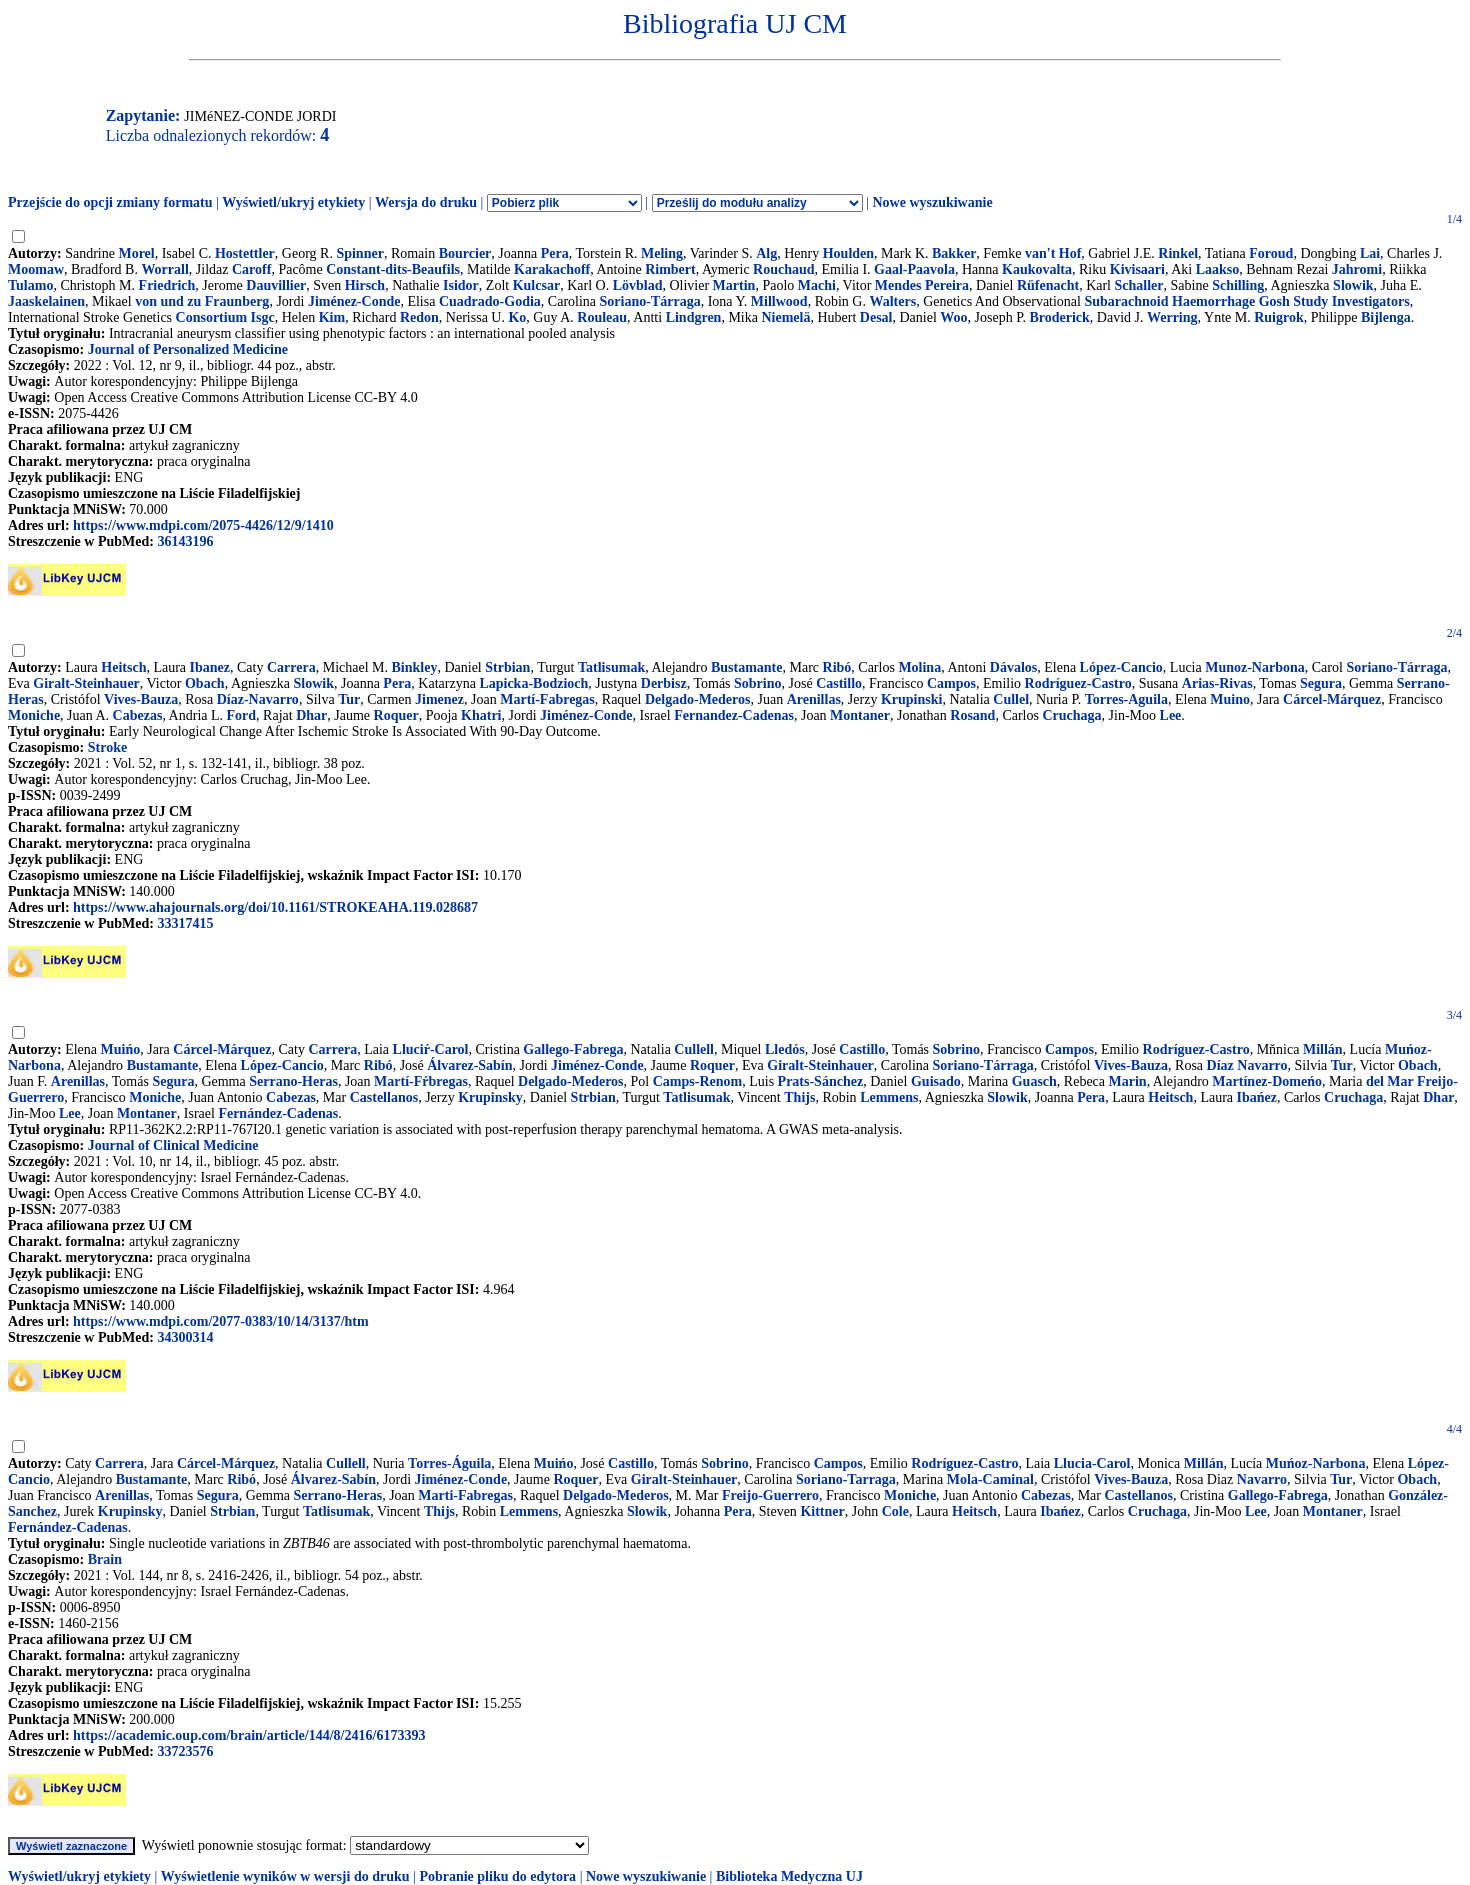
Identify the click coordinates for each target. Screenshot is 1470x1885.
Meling (662, 253)
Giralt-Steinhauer (86, 683)
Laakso (1218, 269)
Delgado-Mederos (698, 699)
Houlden (848, 253)
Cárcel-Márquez (1332, 699)
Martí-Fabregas (547, 699)
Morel (136, 253)
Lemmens (889, 1097)
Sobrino (757, 683)
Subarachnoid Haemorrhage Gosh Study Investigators (1246, 301)
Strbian (507, 667)
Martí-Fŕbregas (421, 1081)
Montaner (860, 715)
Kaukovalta (1037, 269)
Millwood (779, 301)
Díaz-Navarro (258, 699)
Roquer (396, 715)
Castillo (839, 683)
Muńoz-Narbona (1316, 1463)
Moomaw (36, 269)
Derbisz (664, 683)
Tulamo (30, 285)
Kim (332, 317)
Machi (817, 285)
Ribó (837, 667)
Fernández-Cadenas (278, 1113)
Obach (205, 683)
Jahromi (1357, 269)
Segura (1321, 683)
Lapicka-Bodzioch (533, 683)
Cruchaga (1071, 715)
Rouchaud (783, 269)
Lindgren (694, 317)
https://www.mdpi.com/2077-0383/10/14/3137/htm (221, 1321)
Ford (242, 715)
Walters (892, 301)
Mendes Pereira (922, 285)
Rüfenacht (1048, 285)
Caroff (251, 269)
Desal (876, 317)
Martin (734, 285)
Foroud (1271, 253)
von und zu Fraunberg (202, 301)
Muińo (121, 1049)
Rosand (972, 715)
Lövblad (638, 285)
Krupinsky (490, 1097)
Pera (555, 253)
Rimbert (670, 269)
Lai (1370, 253)
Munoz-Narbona (1255, 667)
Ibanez (210, 667)
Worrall (164, 269)
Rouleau (602, 317)
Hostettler (245, 253)
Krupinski (911, 699)
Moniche (34, 715)
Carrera (291, 667)
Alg (766, 253)
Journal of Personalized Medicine (188, 349)
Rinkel (1178, 253)
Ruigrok (1279, 317)
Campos (951, 683)
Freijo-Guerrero (770, 1495)
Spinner (359, 253)
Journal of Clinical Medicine (173, 1145)
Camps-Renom (697, 1081)
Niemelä (785, 317)
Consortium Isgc (225, 317)
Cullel (1011, 699)
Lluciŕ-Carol (431, 1049)
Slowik (1353, 285)
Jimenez (439, 699)
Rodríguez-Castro (1078, 683)
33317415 (185, 923)
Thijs (799, 1097)
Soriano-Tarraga (846, 1479)
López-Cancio (1121, 667)
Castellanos (384, 1097)
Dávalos (1013, 667)
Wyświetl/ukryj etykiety (293, 202)
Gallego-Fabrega (573, 1049)
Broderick (1059, 317)
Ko (517, 317)
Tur (349, 699)
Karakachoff (552, 269)
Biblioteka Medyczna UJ (789, 1876)
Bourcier (465, 253)
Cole (895, 1511)
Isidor (461, 285)
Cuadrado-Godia (490, 301)
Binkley (415, 667)
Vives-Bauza (141, 699)
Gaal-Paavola (914, 269)
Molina (919, 667)
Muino (1230, 699)
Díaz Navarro (1247, 1065)
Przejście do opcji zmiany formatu (110, 202)
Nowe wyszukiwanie (932, 202)
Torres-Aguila (1126, 699)
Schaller (1139, 285)
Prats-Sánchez (821, 1081)
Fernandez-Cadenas (734, 715)
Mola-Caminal (990, 1479)
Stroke (107, 747)
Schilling (1238, 285)
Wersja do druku (426, 202)
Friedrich (167, 285)
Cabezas (138, 715)
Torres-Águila (449, 1463)
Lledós (785, 1049)
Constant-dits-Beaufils (393, 269)
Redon (419, 317)
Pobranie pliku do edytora (497, 1876)
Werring (1172, 317)
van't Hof (1053, 253)
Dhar (311, 715)
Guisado (936, 1081)
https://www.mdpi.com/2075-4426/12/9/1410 (203, 525)
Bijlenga (1386, 317)
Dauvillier (276, 285)
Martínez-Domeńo (1267, 1081)
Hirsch (365, 285)
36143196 (185, 541)
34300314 (185, 1337)
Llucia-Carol (1092, 1463)
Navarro (1262, 1479)
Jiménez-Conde (354, 301)
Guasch (1034, 1081)
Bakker (954, 253)
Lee (1171, 715)
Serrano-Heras (293, 1081)
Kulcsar (536, 285)
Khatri (481, 715)
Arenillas (814, 699)
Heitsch (123, 667)
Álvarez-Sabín (469, 1065)
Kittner (822, 1511)
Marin (1128, 1081)
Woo (953, 317)
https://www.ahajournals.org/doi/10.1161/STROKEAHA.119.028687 (275, 907)
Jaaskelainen (46, 301)
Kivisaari (1137, 269)
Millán (1323, 1049)
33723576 (185, 1751)
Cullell (694, 1049)
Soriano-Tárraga (650, 301)
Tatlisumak (611, 667)
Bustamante (747, 667)
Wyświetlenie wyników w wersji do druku (285, 1876)
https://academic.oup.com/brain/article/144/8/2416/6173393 (249, 1735)
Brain (105, 1559)
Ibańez (1257, 1097)
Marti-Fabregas (465, 1495)
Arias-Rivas (1217, 683)
